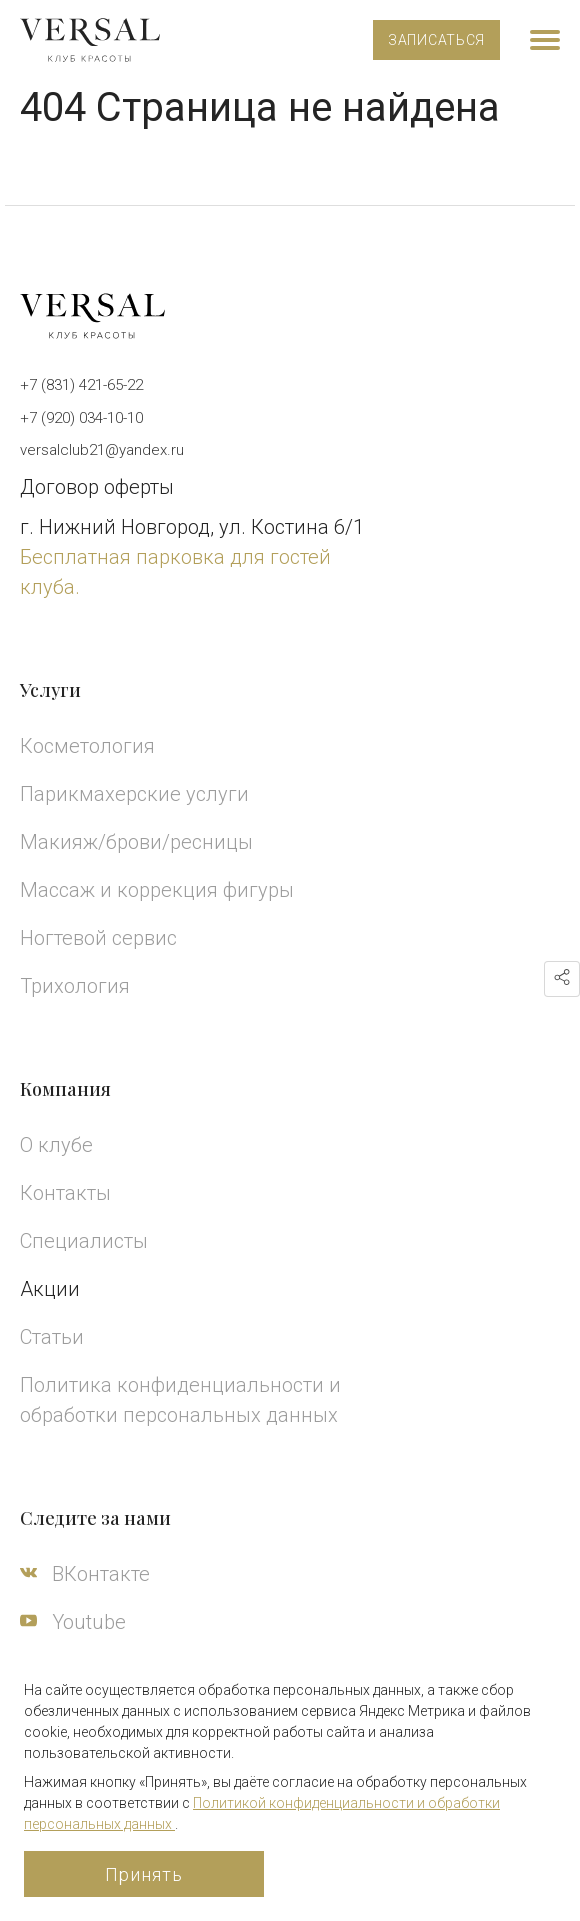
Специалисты (84, 1241)
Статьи (52, 1337)
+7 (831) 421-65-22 (81, 385)
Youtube (73, 1622)
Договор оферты (97, 487)
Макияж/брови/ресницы (136, 842)
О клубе (56, 1145)
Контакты (65, 1193)
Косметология (87, 746)
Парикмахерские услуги (134, 794)
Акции (50, 1289)
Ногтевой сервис (98, 938)
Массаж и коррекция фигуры (157, 890)
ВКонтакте (85, 1574)
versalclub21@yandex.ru (102, 450)
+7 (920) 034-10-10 (81, 418)
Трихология (75, 986)
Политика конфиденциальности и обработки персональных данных (180, 1400)
